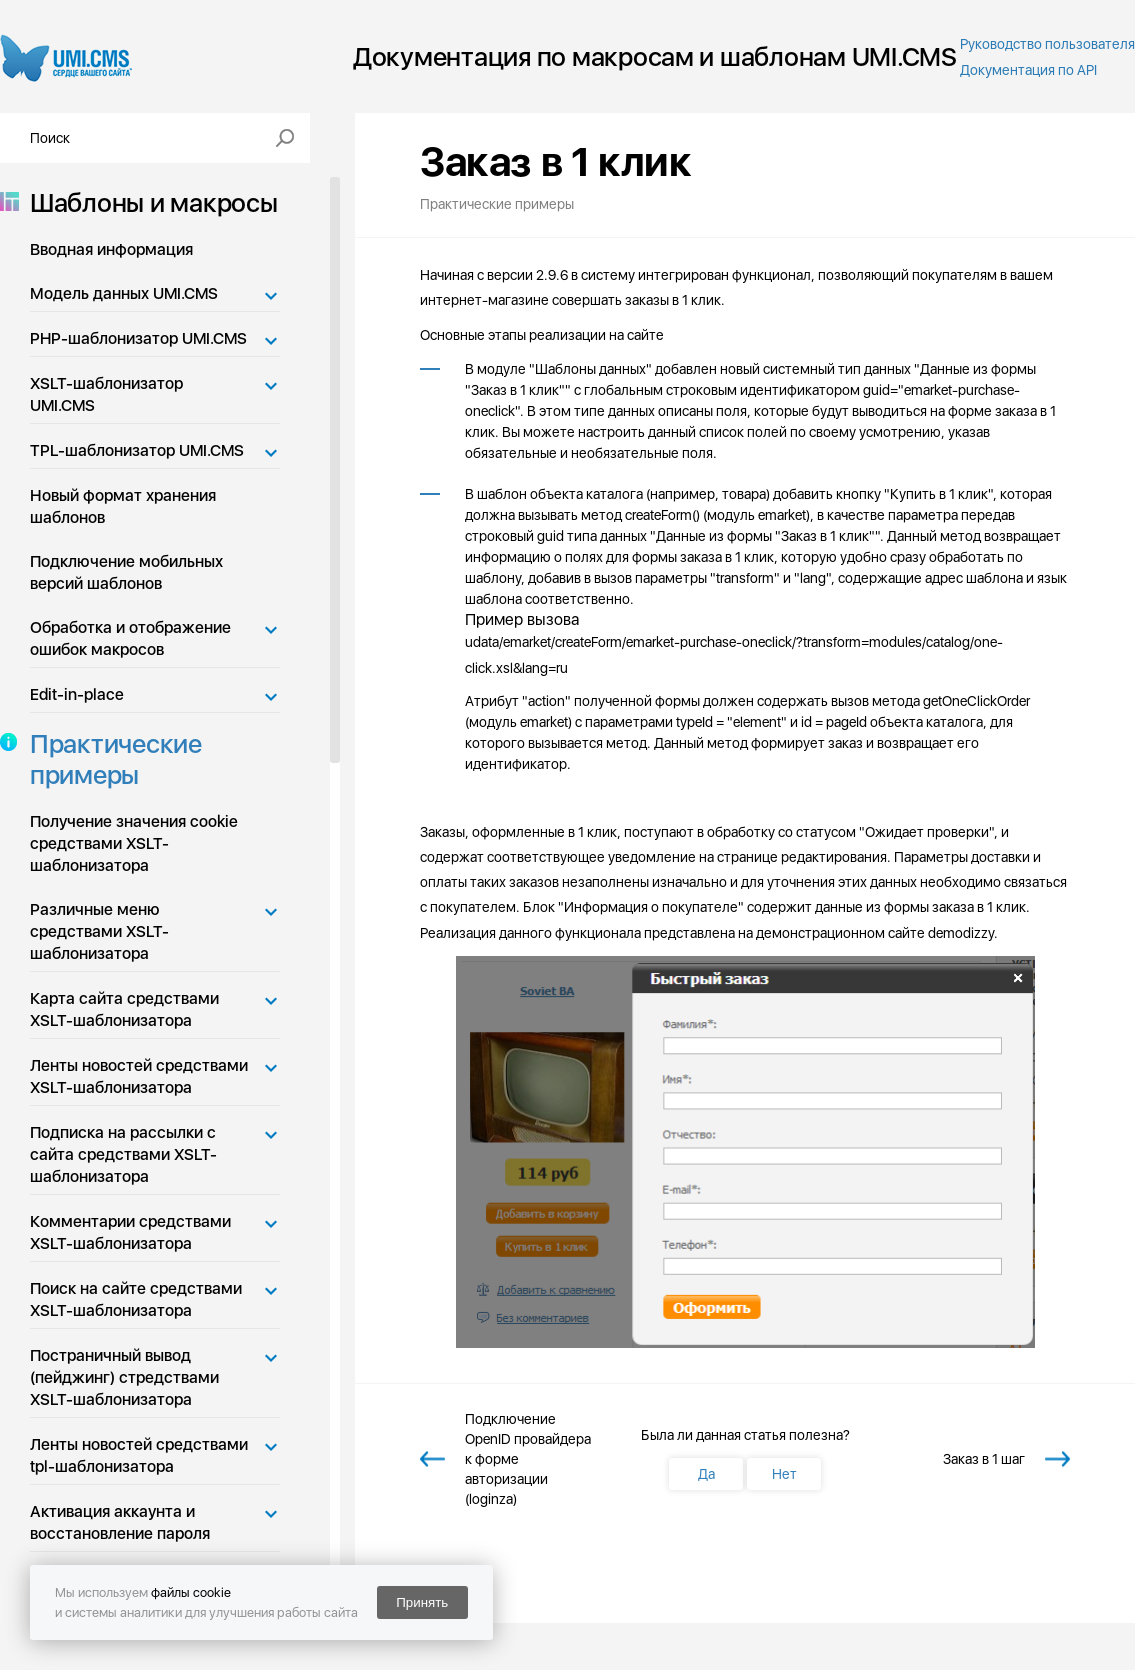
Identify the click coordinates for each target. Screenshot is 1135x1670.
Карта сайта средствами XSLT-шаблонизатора (124, 1009)
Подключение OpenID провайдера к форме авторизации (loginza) (528, 1459)
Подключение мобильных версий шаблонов (126, 572)
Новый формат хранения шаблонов (123, 506)
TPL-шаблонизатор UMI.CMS (137, 450)
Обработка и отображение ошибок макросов (130, 638)
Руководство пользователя (1047, 44)
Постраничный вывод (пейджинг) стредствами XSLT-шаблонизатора (124, 1377)
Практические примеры (110, 759)
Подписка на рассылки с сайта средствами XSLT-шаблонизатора (123, 1154)
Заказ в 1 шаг (984, 1459)
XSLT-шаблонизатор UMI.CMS (106, 394)
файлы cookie (191, 1592)
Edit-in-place (77, 694)
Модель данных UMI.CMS (124, 293)
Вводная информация (111, 249)
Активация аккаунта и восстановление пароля (120, 1522)
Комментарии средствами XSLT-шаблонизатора (130, 1232)
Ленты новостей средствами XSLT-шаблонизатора (139, 1076)
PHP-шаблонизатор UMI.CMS (138, 338)
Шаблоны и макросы (148, 202)
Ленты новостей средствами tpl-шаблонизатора (139, 1455)
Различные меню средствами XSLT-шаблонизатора (99, 931)
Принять (422, 1602)
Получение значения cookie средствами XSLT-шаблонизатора (134, 843)
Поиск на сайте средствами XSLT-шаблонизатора (136, 1299)
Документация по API (1028, 70)
